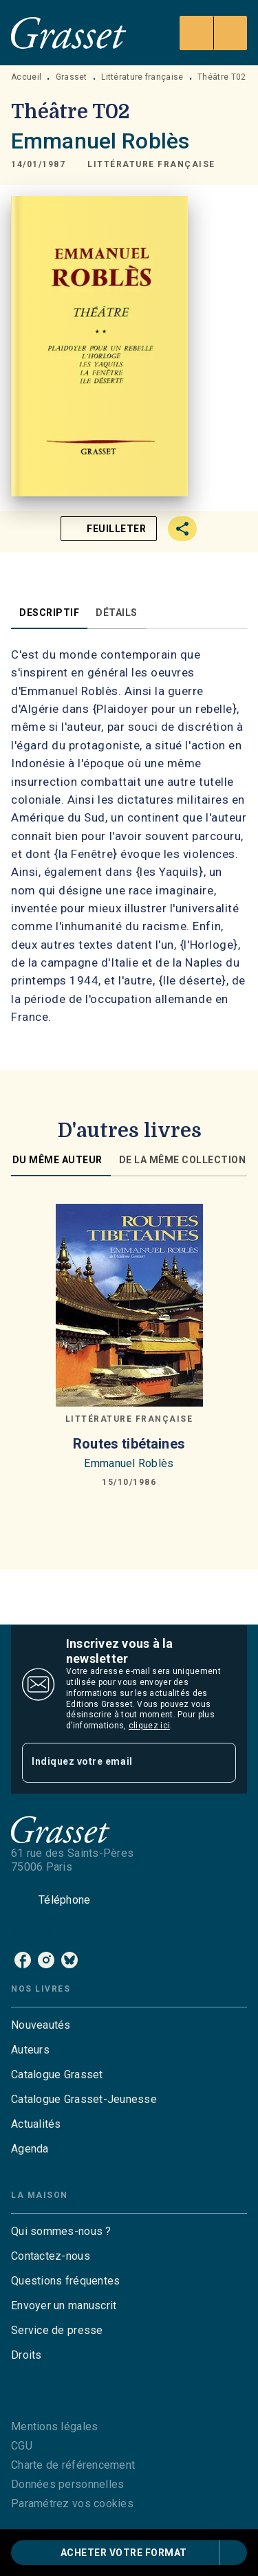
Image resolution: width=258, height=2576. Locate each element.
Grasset (71, 77)
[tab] (49, 612)
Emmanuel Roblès (100, 141)
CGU (21, 2445)
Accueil (26, 77)
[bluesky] (69, 1960)
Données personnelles (67, 2484)
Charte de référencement (73, 2465)
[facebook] (22, 1960)
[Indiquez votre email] (112, 1762)
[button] (151, 164)
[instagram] (46, 1960)
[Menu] (213, 33)
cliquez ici (149, 1725)
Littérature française (142, 77)
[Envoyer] (219, 1762)
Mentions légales (54, 2426)
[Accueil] (69, 32)
